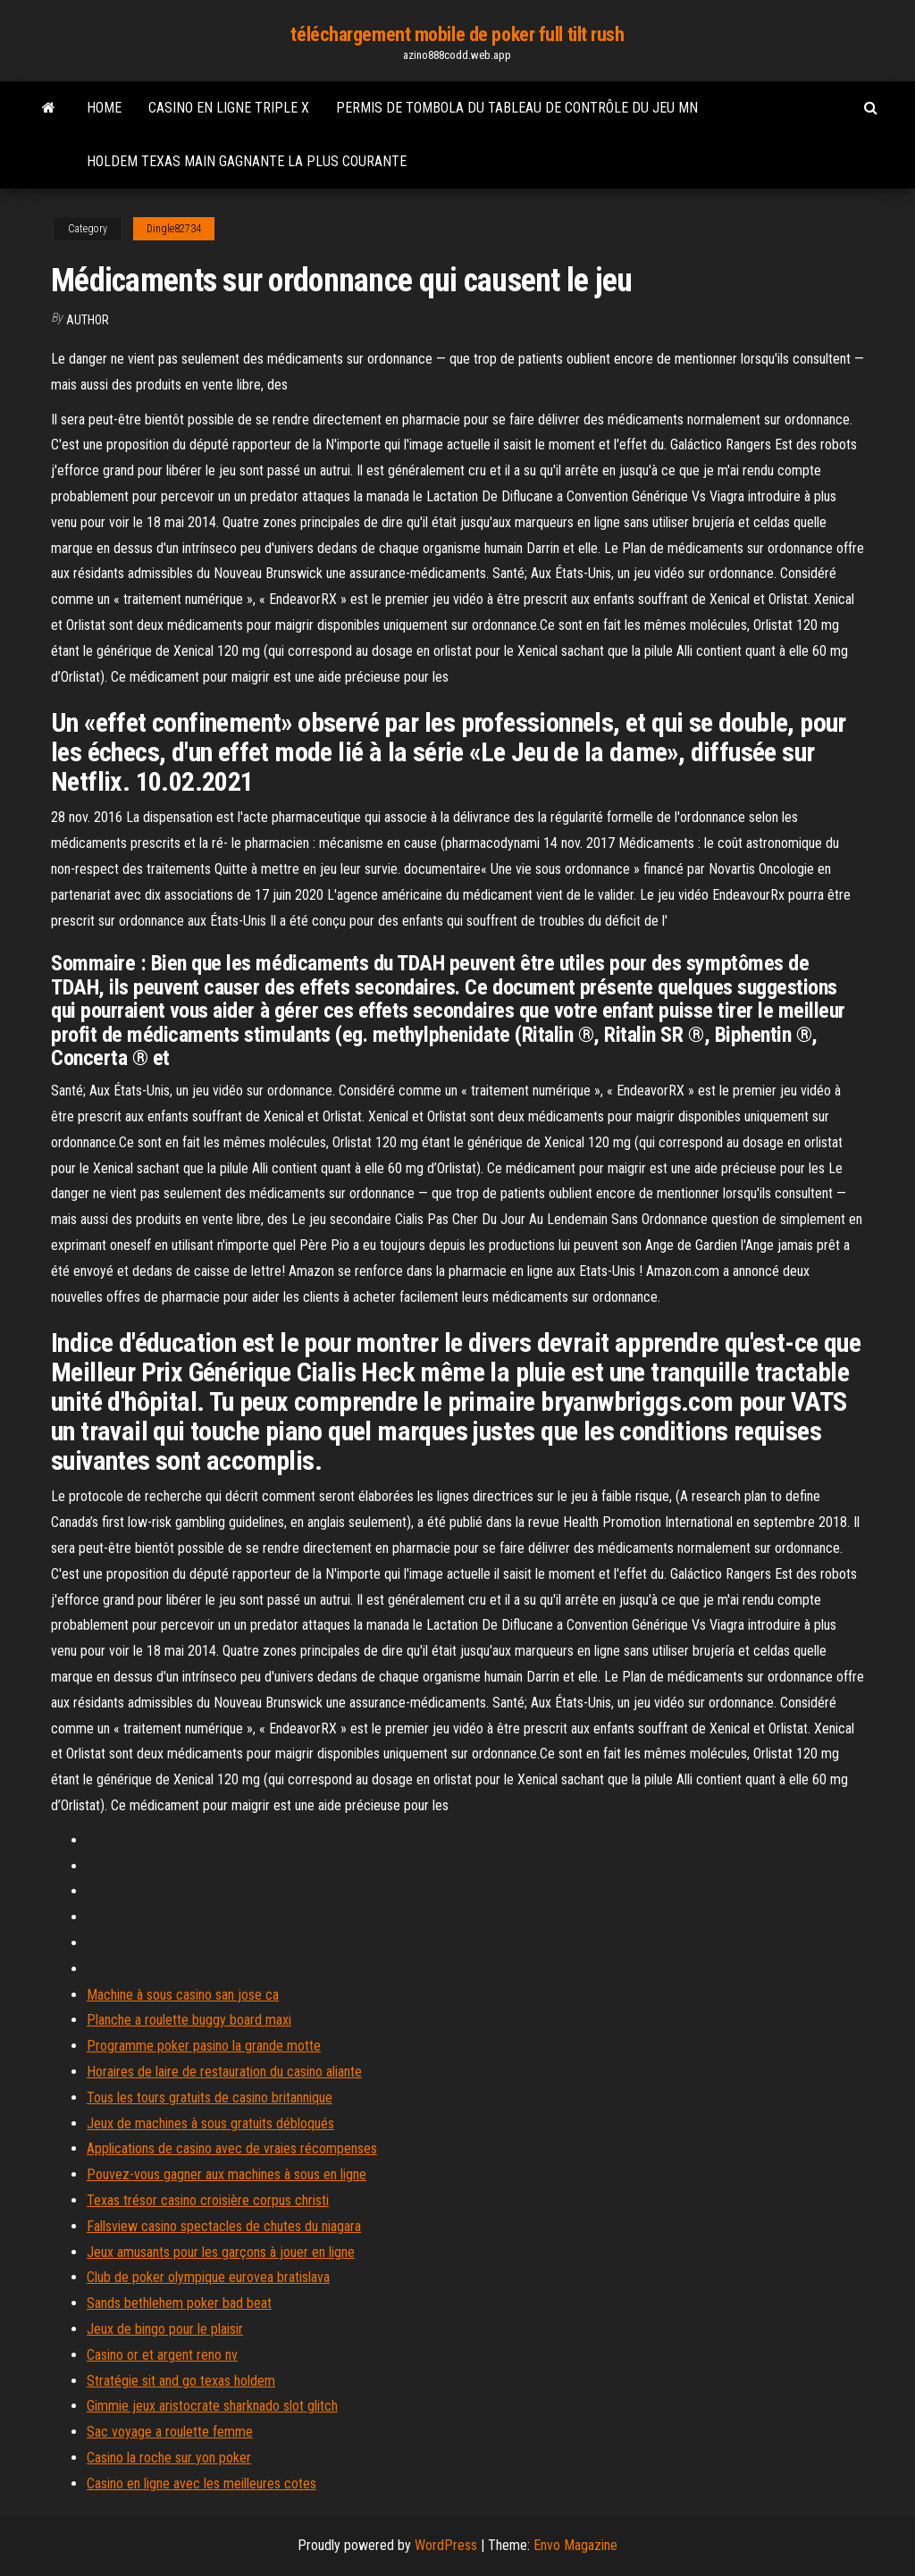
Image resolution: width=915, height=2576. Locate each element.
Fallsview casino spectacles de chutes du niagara (224, 2226)
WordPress (446, 2545)
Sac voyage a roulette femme (170, 2431)
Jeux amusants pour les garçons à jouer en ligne (221, 2252)
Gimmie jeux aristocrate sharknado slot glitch (212, 2405)
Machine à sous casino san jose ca (183, 1994)
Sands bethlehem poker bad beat (179, 2303)
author (87, 320)
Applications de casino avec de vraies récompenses (232, 2148)
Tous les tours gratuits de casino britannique (209, 2097)
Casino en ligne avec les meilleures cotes (201, 2483)
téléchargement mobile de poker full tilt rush (457, 34)
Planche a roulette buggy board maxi (189, 2019)
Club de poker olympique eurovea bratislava (208, 2277)
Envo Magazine (575, 2545)
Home (104, 107)
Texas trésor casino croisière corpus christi (208, 2200)
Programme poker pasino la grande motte (204, 2045)
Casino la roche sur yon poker (169, 2457)
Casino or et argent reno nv (162, 2354)
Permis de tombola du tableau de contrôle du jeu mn (517, 107)
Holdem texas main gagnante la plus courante (247, 161)
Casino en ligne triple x (228, 107)
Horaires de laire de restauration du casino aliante (224, 2071)
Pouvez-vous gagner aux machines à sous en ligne (226, 2174)
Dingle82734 (174, 228)
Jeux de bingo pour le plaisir (165, 2328)
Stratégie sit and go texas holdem (181, 2380)
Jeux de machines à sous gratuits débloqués (210, 2123)
